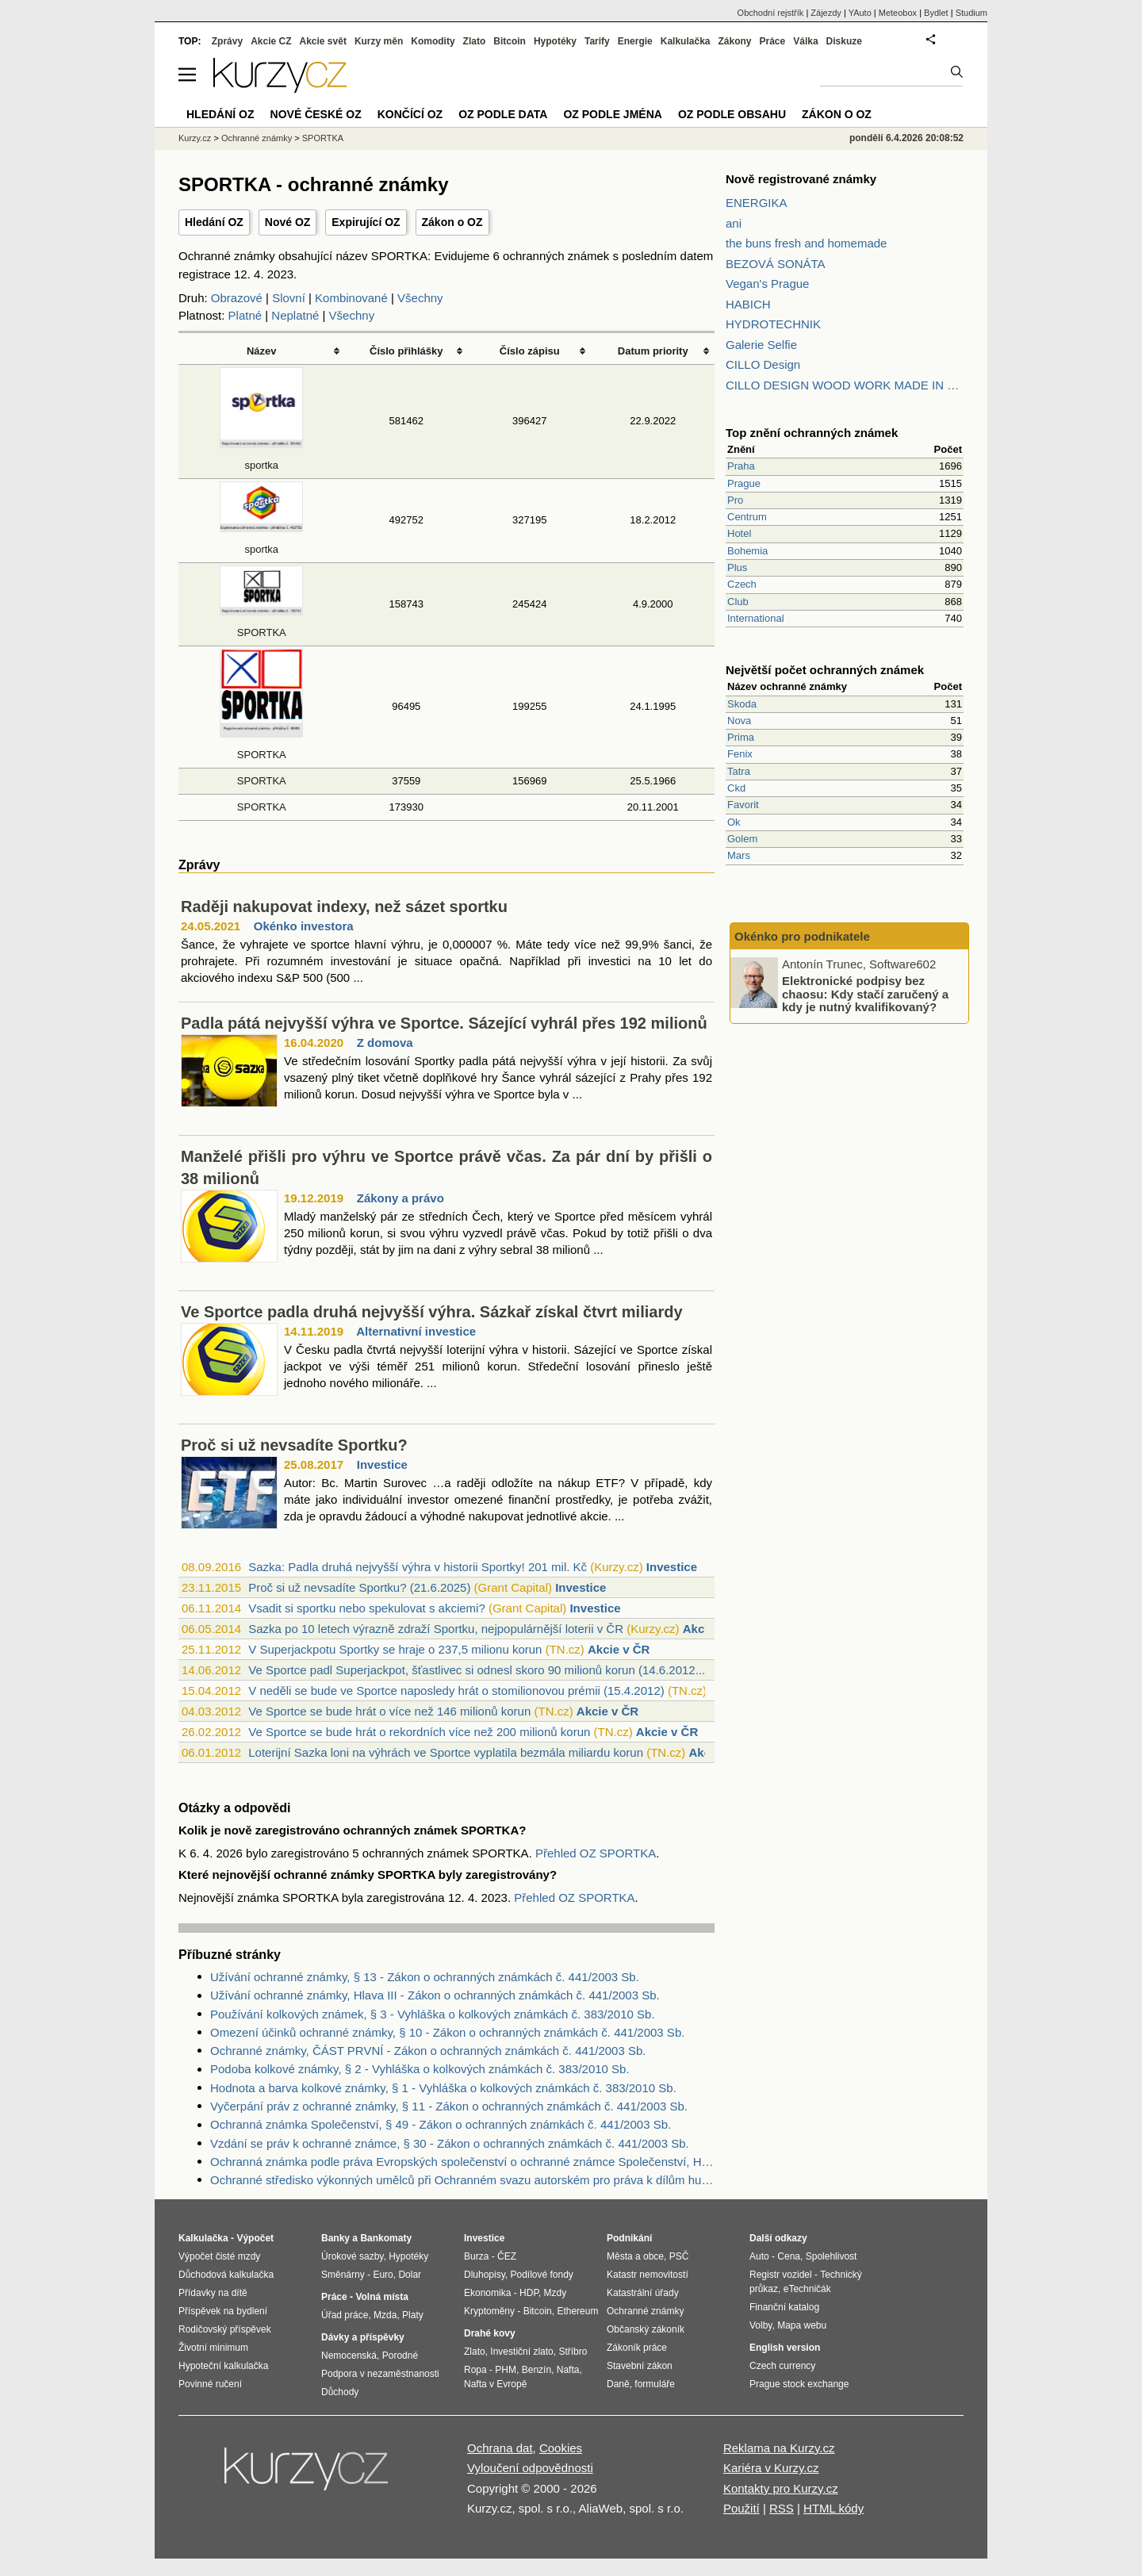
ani (734, 223)
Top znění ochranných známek (812, 432)
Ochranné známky (256, 138)
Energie (635, 41)
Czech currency (782, 2365)
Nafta (568, 2369)
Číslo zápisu (530, 351)
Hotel (739, 533)
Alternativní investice (416, 1331)
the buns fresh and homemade (806, 243)
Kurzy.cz (194, 138)
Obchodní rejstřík (771, 12)
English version (784, 2347)
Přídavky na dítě (212, 2292)
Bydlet (936, 12)
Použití (741, 2508)
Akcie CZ (271, 41)
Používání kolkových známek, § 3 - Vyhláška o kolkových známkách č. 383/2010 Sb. (432, 2014)
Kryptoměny (489, 2311)
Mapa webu (801, 2325)
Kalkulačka (686, 41)
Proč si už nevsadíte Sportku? (294, 1445)
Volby (760, 2325)
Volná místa (381, 2296)
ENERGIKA (757, 202)
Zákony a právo (400, 1198)
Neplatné (295, 315)
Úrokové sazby (352, 2256)
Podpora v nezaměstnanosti (380, 2373)
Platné (245, 315)
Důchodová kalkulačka (226, 2274)
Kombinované (351, 298)
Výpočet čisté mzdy (219, 2256)
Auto (759, 2256)
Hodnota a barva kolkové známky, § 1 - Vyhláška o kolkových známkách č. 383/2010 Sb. (443, 2088)
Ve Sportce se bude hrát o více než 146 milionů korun (389, 1711)
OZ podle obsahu (732, 114)
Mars (738, 855)
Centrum (747, 517)
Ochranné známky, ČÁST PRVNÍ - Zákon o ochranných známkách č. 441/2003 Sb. (428, 2050)
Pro (735, 500)
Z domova (385, 1042)
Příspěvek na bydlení (222, 2311)
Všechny (420, 298)
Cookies (560, 2448)
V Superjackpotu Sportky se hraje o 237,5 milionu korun (395, 1649)
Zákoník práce (637, 2347)
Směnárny (343, 2274)
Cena (788, 2256)
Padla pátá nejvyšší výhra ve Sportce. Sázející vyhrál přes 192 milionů (444, 1023)
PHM (505, 2369)
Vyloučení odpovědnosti (530, 2467)
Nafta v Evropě (495, 2384)
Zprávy (227, 41)
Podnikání (629, 2238)
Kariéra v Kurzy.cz (771, 2467)
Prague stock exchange (799, 2384)
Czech (742, 584)
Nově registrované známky (801, 179)
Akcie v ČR (619, 1649)
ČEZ (506, 2256)
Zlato (474, 41)
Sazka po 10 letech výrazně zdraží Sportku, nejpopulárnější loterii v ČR (435, 1628)
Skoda (742, 704)
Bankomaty (386, 2238)
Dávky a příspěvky (362, 2337)
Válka (805, 41)
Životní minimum (213, 2347)
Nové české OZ (316, 114)
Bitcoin (509, 41)
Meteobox (898, 12)
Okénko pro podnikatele (802, 936)
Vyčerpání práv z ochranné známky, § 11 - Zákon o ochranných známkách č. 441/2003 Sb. (449, 2106)
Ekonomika (487, 2292)
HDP (528, 2292)
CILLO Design (763, 364)
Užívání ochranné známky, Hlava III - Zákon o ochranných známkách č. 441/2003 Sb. (435, 1995)
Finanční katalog (784, 2307)
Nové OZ (288, 222)
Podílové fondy (541, 2274)
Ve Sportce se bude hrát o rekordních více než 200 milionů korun (419, 1731)
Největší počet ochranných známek (825, 670)
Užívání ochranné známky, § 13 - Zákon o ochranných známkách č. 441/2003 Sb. (424, 1977)
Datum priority (653, 351)
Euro (383, 2274)
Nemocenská (349, 2355)
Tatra (738, 771)
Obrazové (237, 298)
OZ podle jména (612, 114)
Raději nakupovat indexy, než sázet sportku (344, 906)
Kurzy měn (378, 41)
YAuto (860, 12)
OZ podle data (502, 114)
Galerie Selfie (761, 344)
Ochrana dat (500, 2448)
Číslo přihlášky (406, 351)
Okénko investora (304, 926)
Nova (739, 720)
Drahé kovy (489, 2333)
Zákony (734, 41)
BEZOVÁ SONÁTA (776, 263)
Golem (742, 839)
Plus (737, 567)
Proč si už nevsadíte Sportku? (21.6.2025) (359, 1587)
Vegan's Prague (767, 283)
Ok (734, 822)
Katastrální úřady (643, 2292)
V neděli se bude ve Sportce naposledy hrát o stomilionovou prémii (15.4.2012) (456, 1690)
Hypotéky (555, 41)
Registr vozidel (780, 2274)
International (755, 618)
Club (738, 602)
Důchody (339, 2392)
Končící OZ (410, 114)
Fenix (740, 754)
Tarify (597, 41)
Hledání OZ (214, 222)
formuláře (654, 2384)
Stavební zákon (640, 2365)
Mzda (385, 2315)
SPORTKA (261, 781)
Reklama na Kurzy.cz (779, 2448)
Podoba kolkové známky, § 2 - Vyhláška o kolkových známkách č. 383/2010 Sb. (420, 2069)
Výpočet (255, 2238)
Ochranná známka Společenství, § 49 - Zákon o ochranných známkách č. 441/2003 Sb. (440, 2124)
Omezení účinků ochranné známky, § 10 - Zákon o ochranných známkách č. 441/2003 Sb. (447, 2032)
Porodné (400, 2355)
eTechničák (807, 2288)
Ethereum (577, 2311)
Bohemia (747, 551)
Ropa (475, 2369)
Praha (741, 466)
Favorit (743, 805)
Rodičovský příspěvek (224, 2329)
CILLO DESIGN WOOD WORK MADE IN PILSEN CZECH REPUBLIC (845, 385)
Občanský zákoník (645, 2329)
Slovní (288, 298)
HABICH (748, 304)
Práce (773, 41)
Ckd (736, 788)
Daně (618, 2384)
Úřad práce (344, 2315)
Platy (412, 2315)
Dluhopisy (484, 2274)
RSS (781, 2508)
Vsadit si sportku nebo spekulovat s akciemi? (366, 1608)
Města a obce (635, 2256)
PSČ (679, 2256)
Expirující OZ (365, 222)
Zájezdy (826, 12)
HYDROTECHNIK (773, 324)
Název (262, 351)
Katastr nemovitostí (647, 2274)
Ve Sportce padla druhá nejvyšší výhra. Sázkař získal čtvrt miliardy (432, 1312)
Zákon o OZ (452, 222)
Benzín (536, 2369)
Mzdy (555, 2292)
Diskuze (844, 41)
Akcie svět (323, 41)
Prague (744, 483)
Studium (971, 12)
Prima (740, 737)
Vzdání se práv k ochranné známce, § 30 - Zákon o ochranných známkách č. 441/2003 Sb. (449, 2143)
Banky (335, 2238)
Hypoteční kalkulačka (223, 2365)
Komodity (432, 41)
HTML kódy (833, 2508)
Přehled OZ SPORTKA (595, 1853)
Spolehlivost (831, 2256)
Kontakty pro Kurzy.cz (780, 2488)
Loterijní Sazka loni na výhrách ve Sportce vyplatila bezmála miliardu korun (445, 1752)
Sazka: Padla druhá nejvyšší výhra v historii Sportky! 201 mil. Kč (417, 1567)
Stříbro (572, 2351)
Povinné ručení (210, 2384)
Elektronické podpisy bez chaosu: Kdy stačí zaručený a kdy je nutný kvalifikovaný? (865, 994)
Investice (382, 1464)
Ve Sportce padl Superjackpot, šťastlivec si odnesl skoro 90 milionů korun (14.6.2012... (476, 1670)
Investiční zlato (521, 2351)
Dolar (409, 2274)
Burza (476, 2256)
